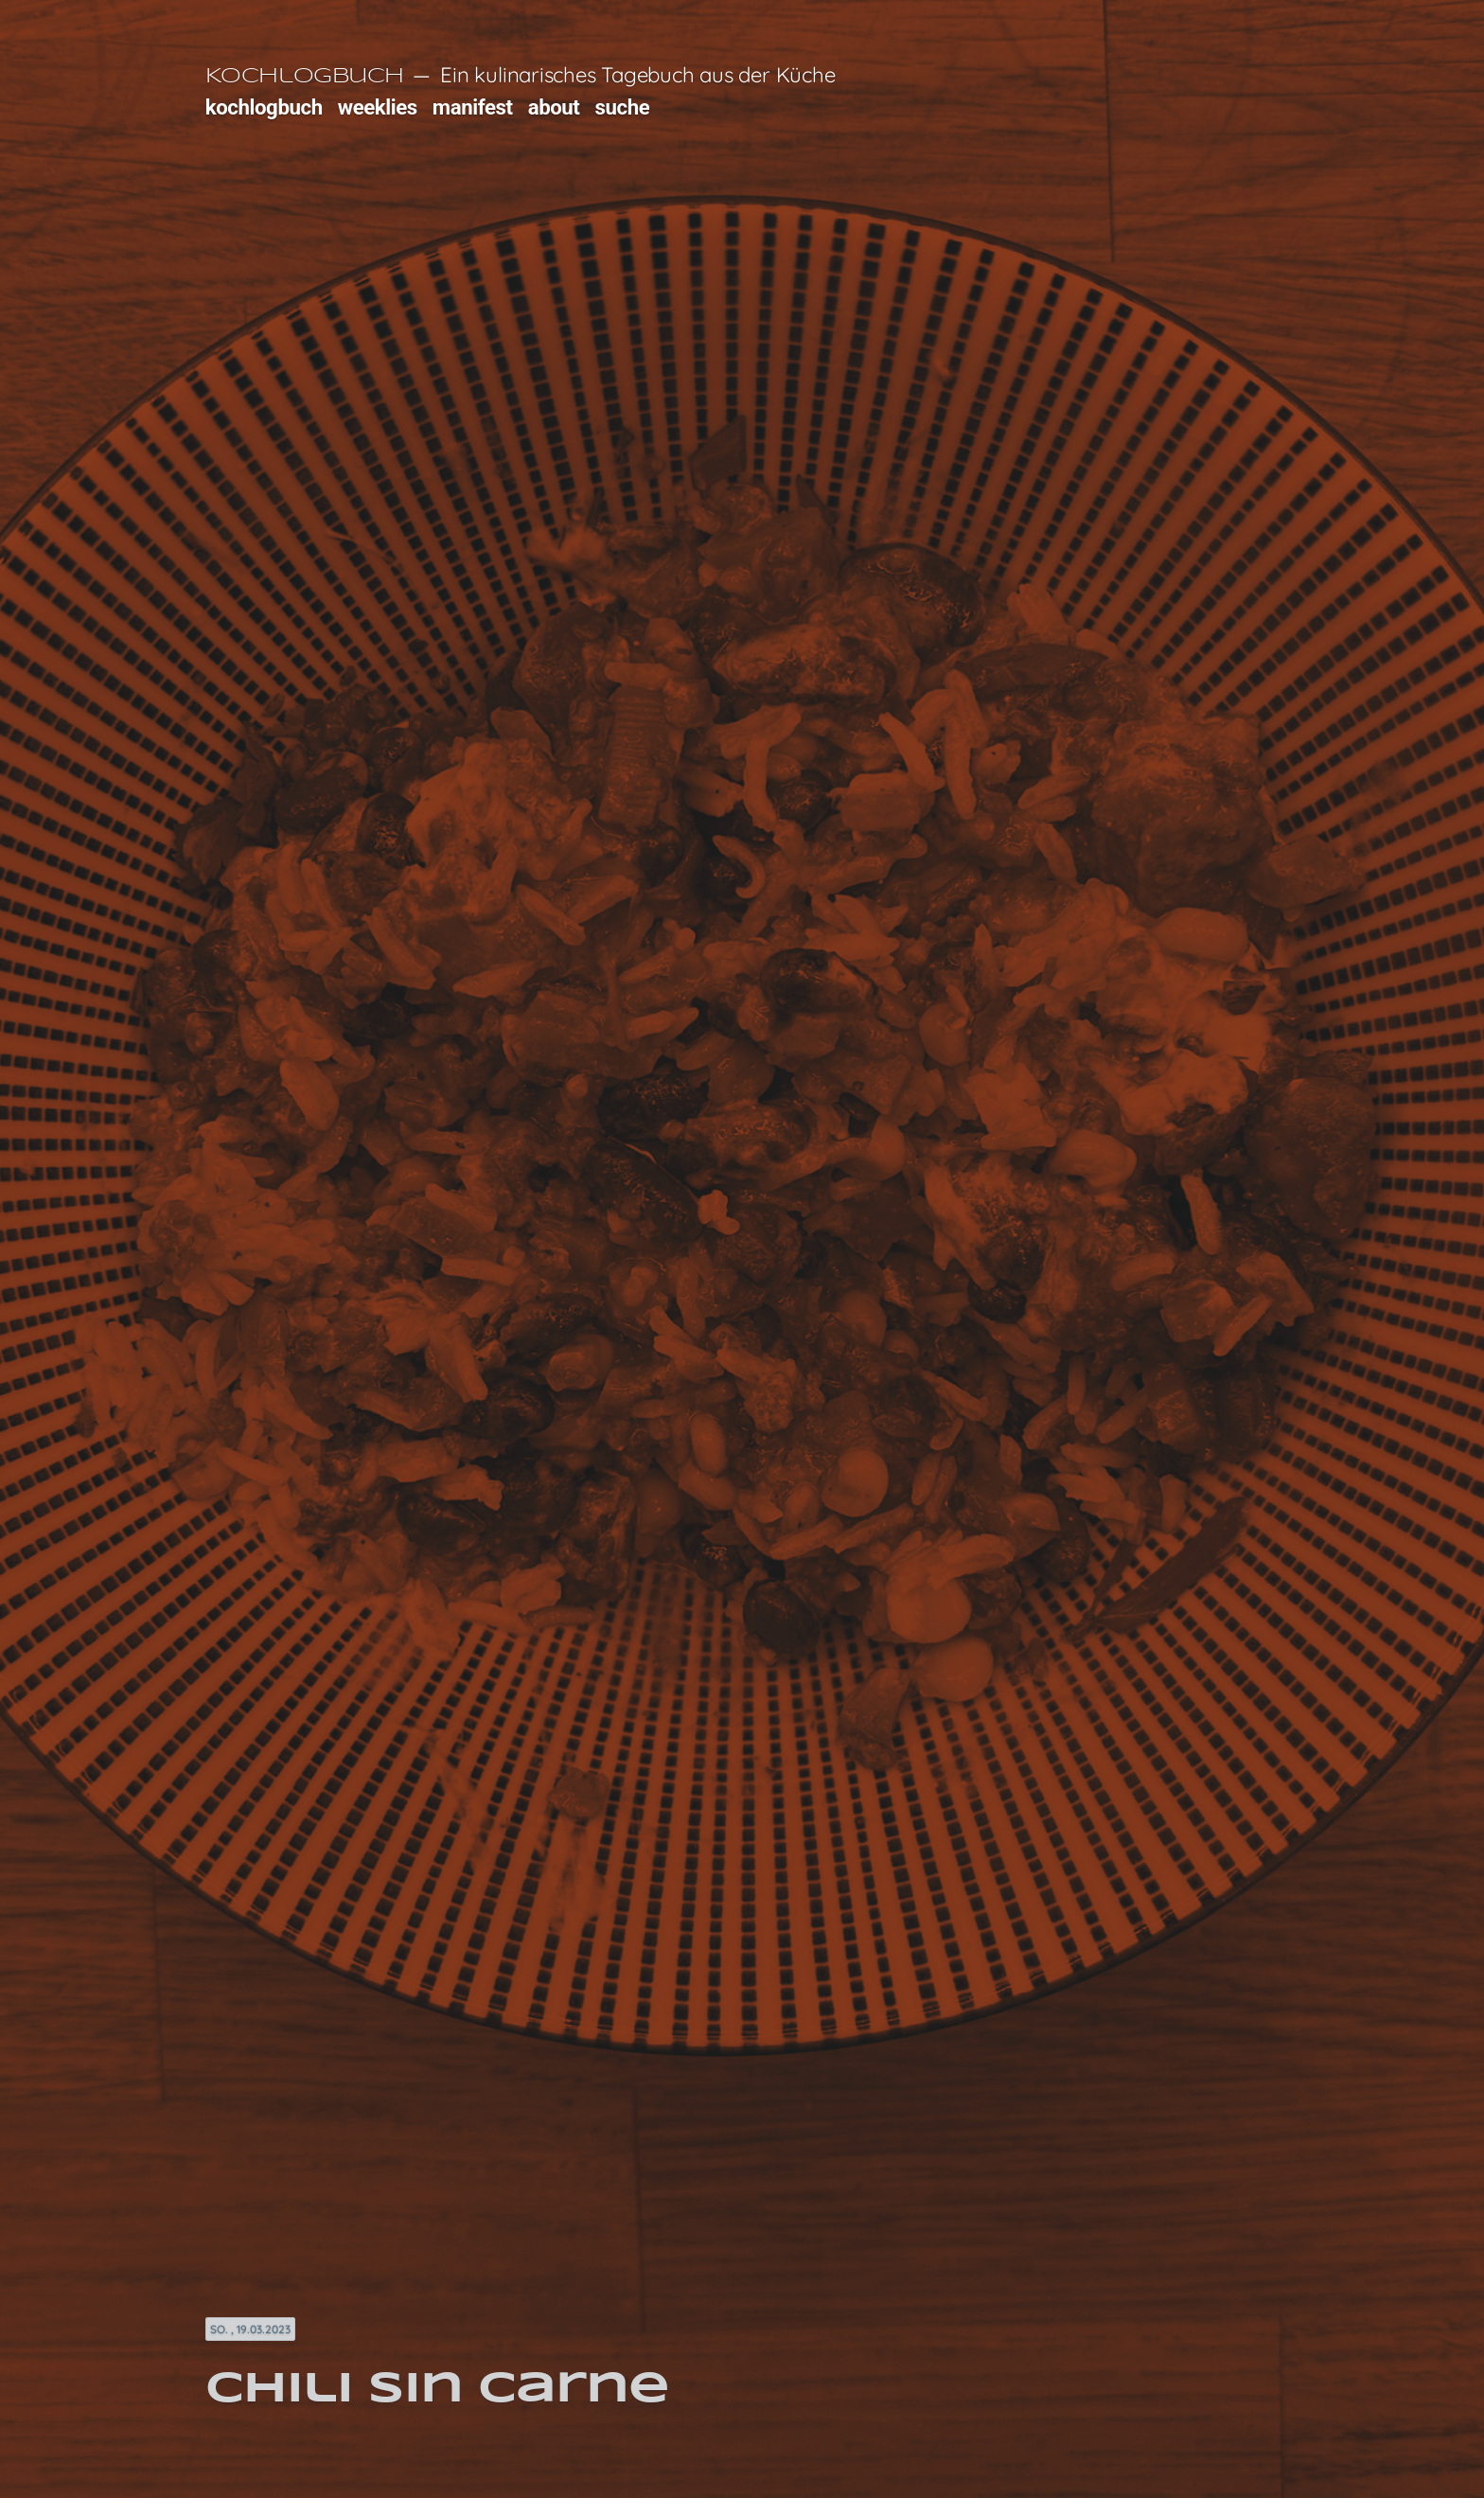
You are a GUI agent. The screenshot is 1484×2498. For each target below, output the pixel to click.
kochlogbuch (264, 107)
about (554, 107)
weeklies (377, 107)
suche (622, 107)
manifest (473, 107)
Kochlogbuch (304, 76)
